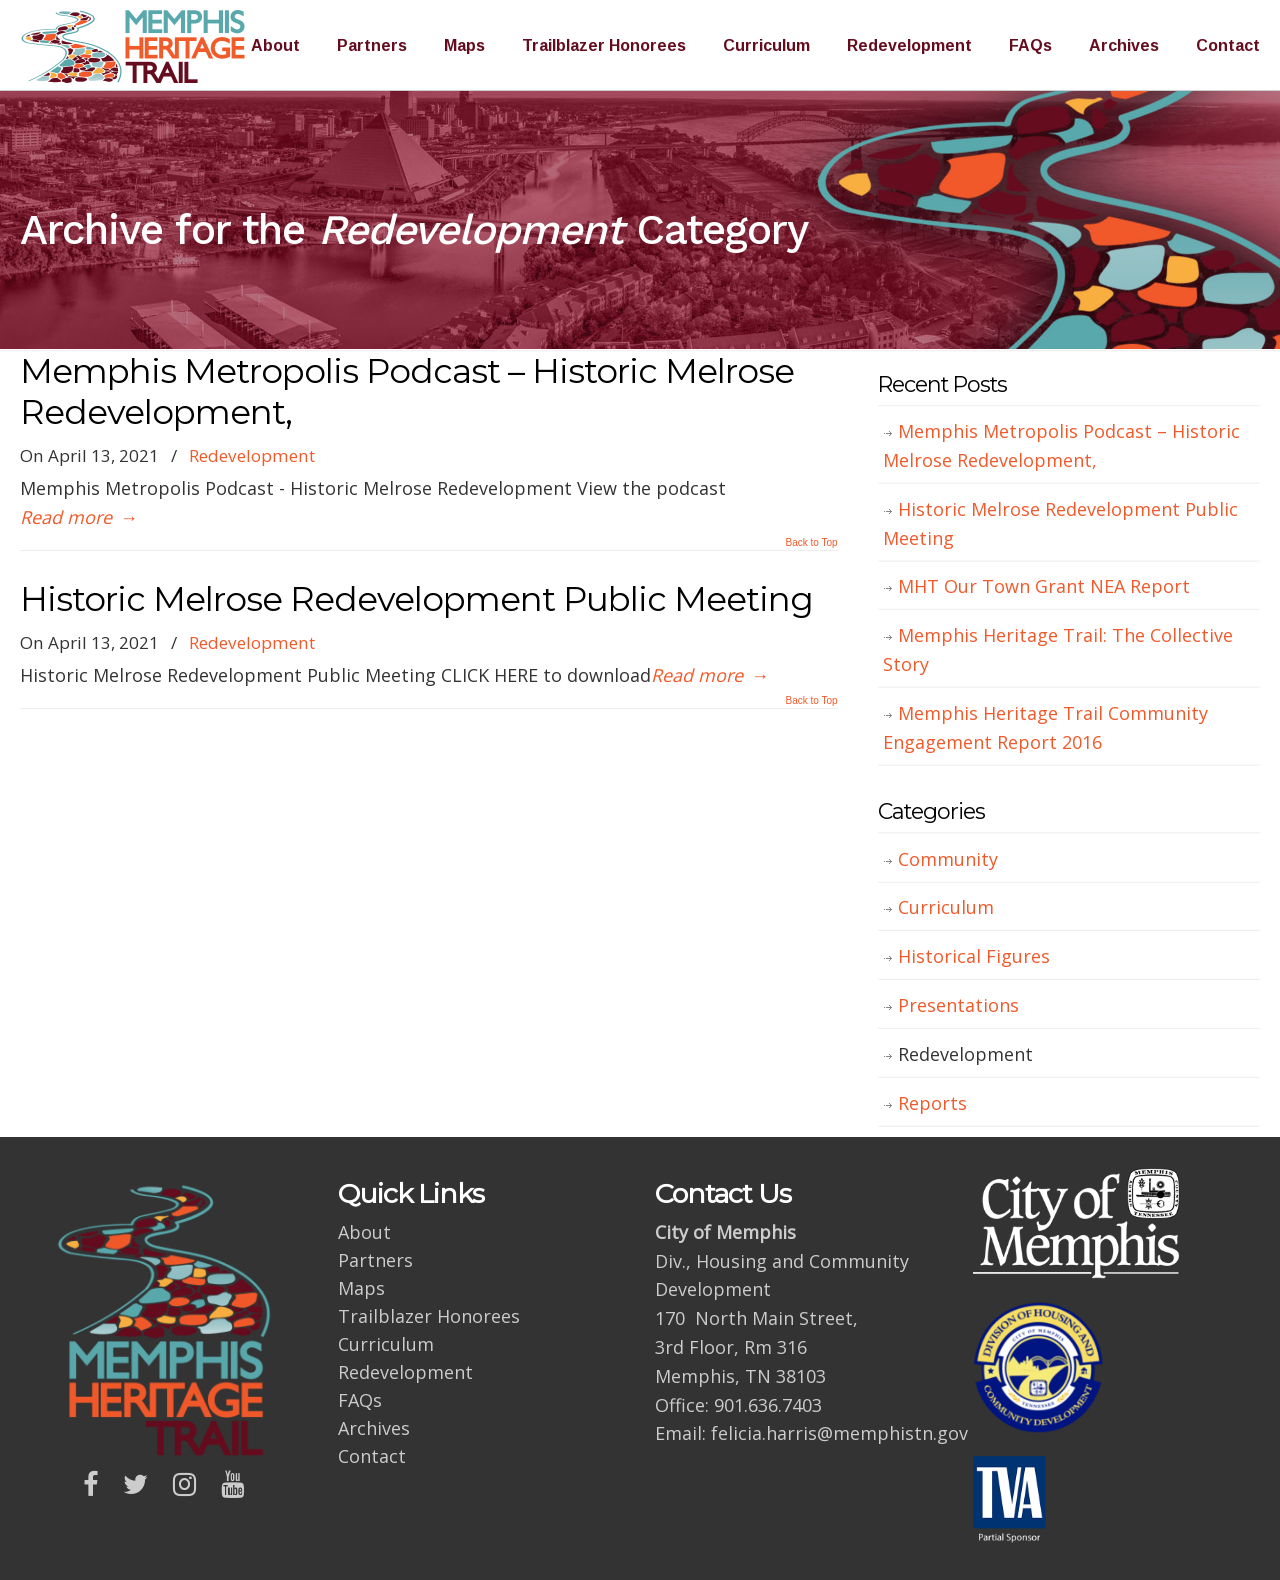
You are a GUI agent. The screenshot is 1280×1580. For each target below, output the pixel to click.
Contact (372, 1456)
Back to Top (812, 543)
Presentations (958, 1005)
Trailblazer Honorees (429, 1316)
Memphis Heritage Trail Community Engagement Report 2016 (1045, 727)
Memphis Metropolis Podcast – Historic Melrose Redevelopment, (407, 391)
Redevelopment (252, 455)
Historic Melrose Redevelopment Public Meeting (416, 599)
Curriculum (946, 907)
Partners (375, 1260)
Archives (374, 1428)
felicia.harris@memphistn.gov (839, 1433)
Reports (932, 1103)
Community (948, 859)
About (364, 1232)
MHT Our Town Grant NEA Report (1044, 586)
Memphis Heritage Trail (135, 46)
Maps (361, 1288)
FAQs (360, 1400)
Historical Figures (974, 956)
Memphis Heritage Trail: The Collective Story (1058, 649)
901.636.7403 (768, 1405)
